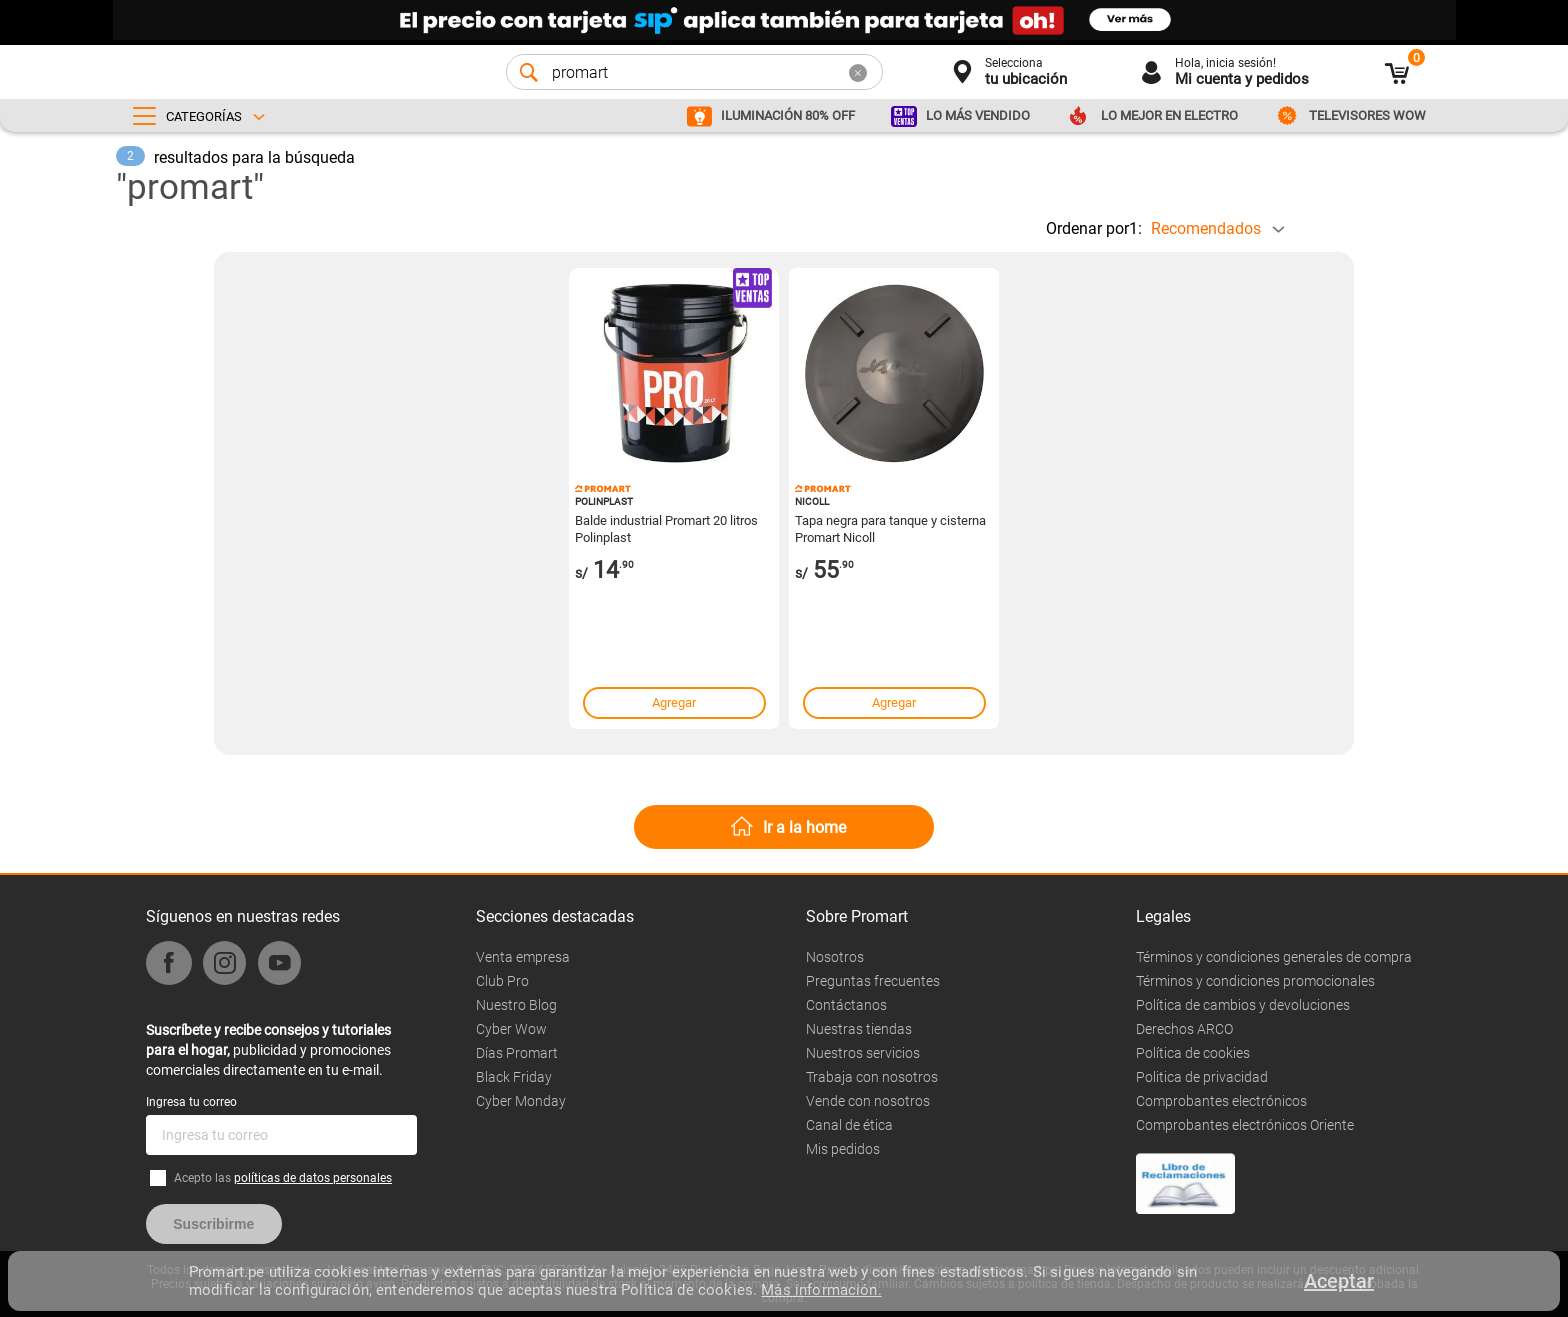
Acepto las (283, 1178)
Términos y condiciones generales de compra (1274, 957)
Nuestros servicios (863, 1053)
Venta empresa (523, 957)
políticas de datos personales (313, 1178)
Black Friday (514, 1077)
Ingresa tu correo (191, 1102)
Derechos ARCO (1184, 1029)
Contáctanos (846, 1005)
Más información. (821, 1290)
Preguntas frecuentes (873, 981)
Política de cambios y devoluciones (1243, 1005)
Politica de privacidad (1202, 1077)
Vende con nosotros (868, 1101)
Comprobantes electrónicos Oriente (1245, 1125)
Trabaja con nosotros (872, 1077)
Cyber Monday (521, 1101)
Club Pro (502, 981)
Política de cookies (1193, 1053)
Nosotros (835, 957)
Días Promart (517, 1053)
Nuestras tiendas (859, 1029)
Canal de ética (849, 1125)
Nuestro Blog (516, 1005)
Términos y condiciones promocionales (1255, 981)
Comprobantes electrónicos (1221, 1101)
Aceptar (1339, 1281)
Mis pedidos (843, 1149)
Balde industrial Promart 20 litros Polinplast (666, 528)
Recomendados (1206, 228)
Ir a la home (804, 827)
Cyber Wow (511, 1029)
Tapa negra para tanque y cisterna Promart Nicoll (890, 528)
